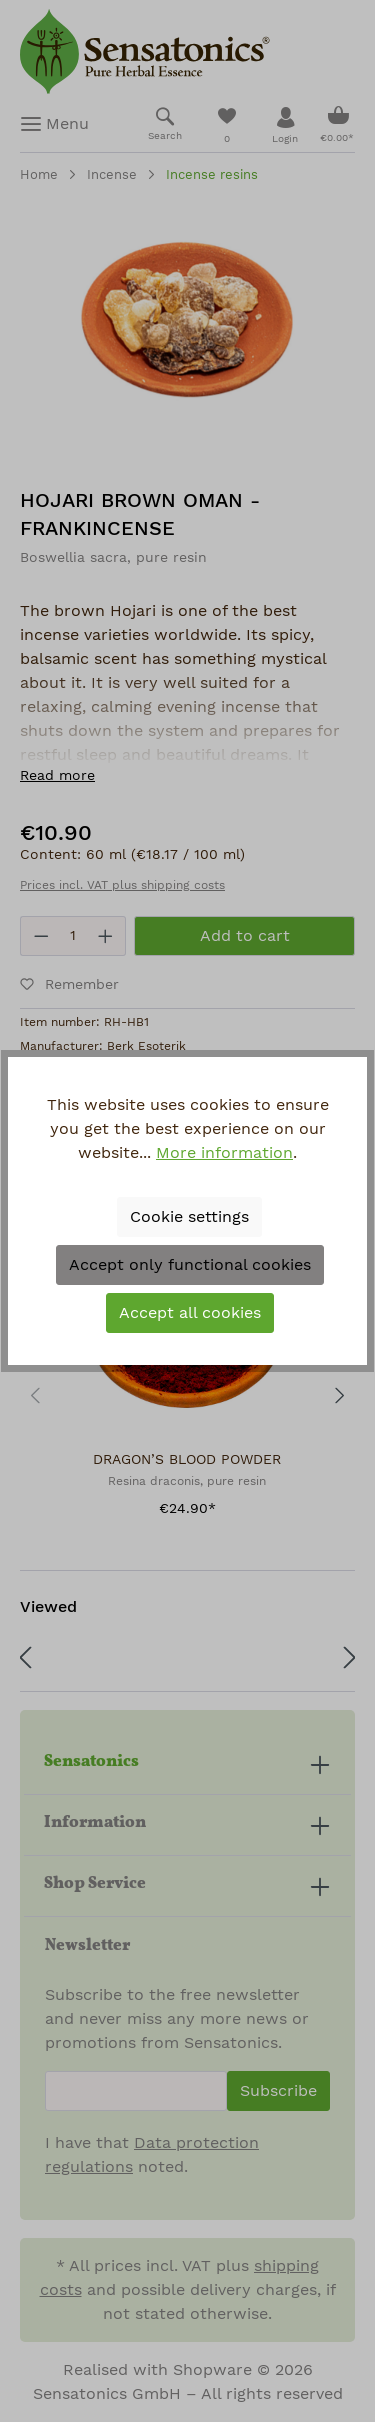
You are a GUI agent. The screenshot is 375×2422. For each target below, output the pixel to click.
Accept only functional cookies (190, 1265)
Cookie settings (189, 1217)
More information (224, 1153)
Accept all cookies (190, 1313)
